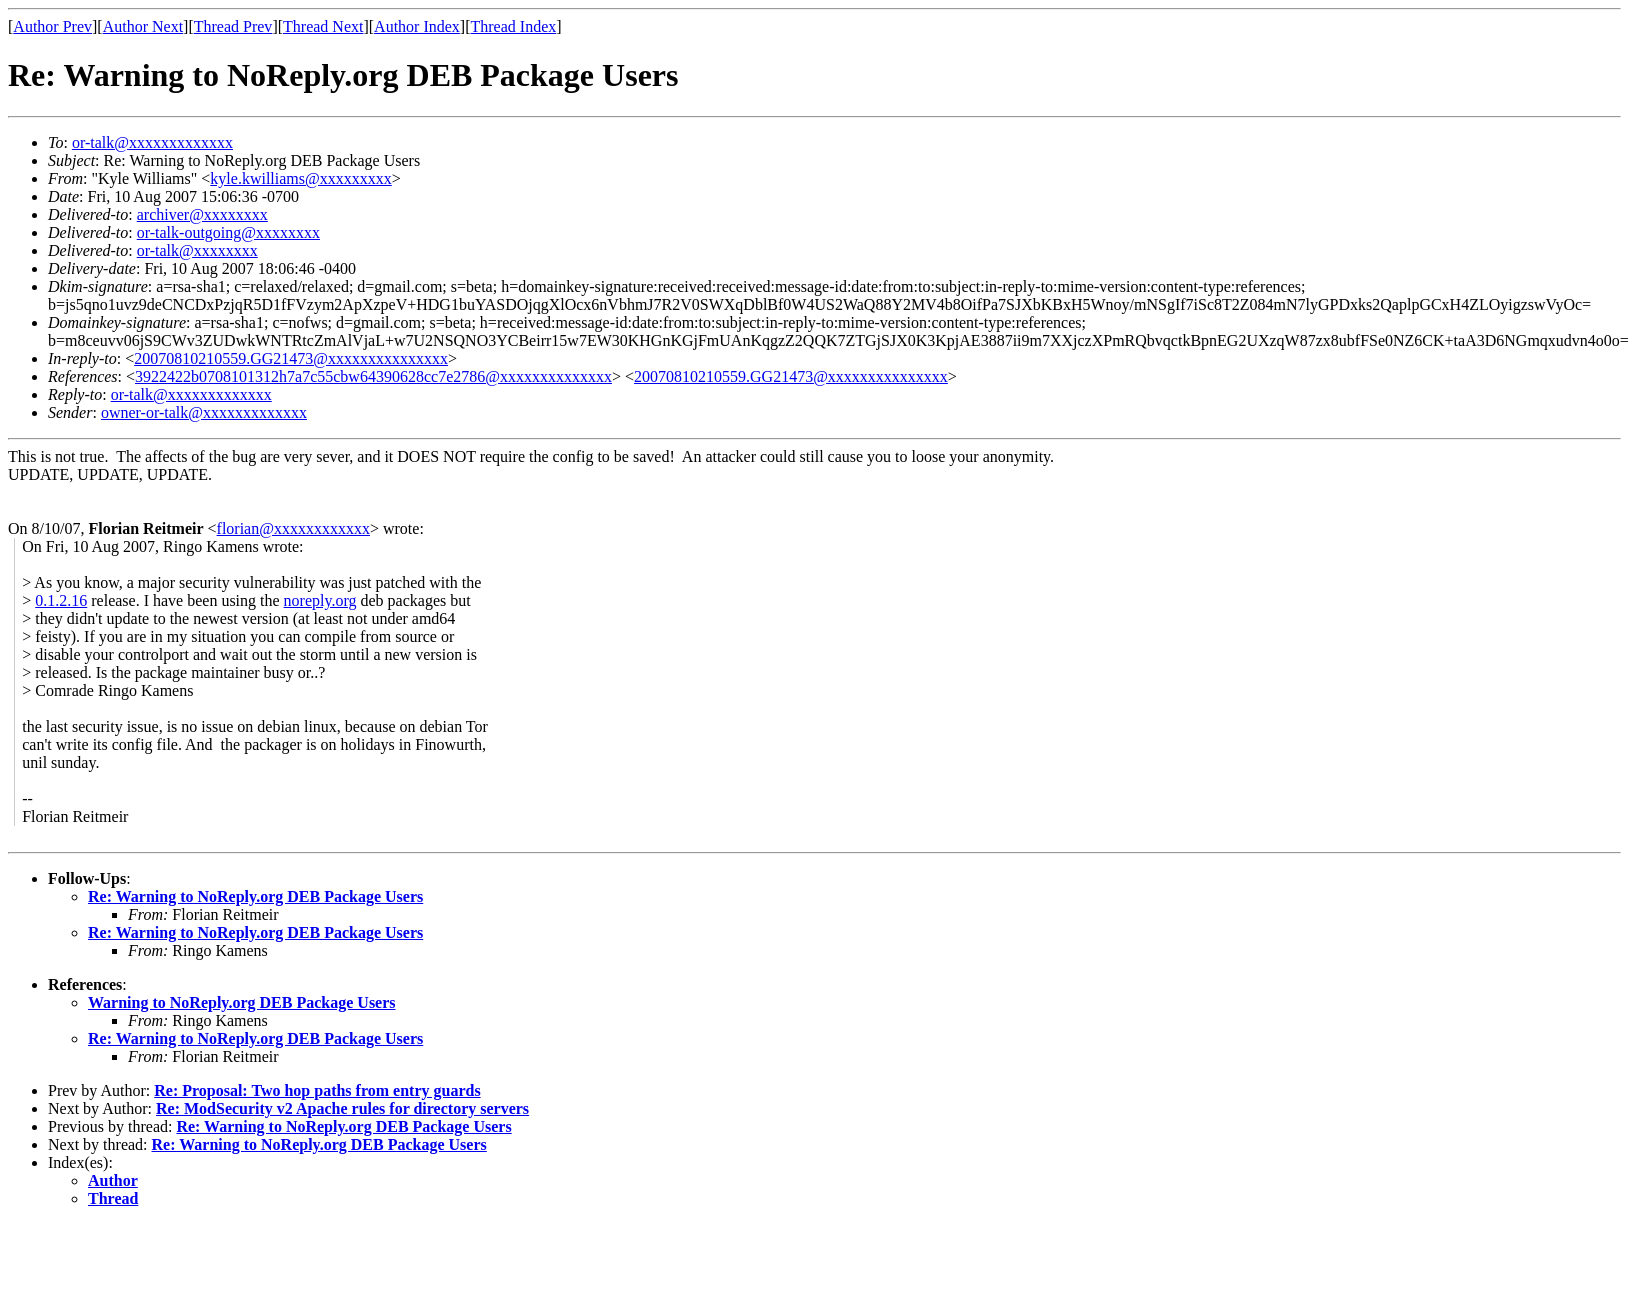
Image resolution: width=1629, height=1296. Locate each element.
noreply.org (320, 600)
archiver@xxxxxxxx (202, 214)
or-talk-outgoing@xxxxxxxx (228, 232)
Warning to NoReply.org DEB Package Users (242, 1002)
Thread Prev (233, 26)
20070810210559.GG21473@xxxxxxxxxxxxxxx (291, 358)
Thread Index (514, 26)
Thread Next (323, 26)
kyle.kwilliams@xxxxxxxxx (300, 178)
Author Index (417, 26)
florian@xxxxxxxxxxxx (293, 528)
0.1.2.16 (61, 600)
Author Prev (52, 26)
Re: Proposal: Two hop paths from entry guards (317, 1090)
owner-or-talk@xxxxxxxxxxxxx (204, 412)
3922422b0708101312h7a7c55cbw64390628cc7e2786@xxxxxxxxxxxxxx (373, 376)
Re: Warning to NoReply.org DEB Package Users (255, 896)
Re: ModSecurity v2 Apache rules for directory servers (342, 1108)
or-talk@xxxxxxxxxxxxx (152, 142)
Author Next (143, 26)
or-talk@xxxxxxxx (197, 250)
